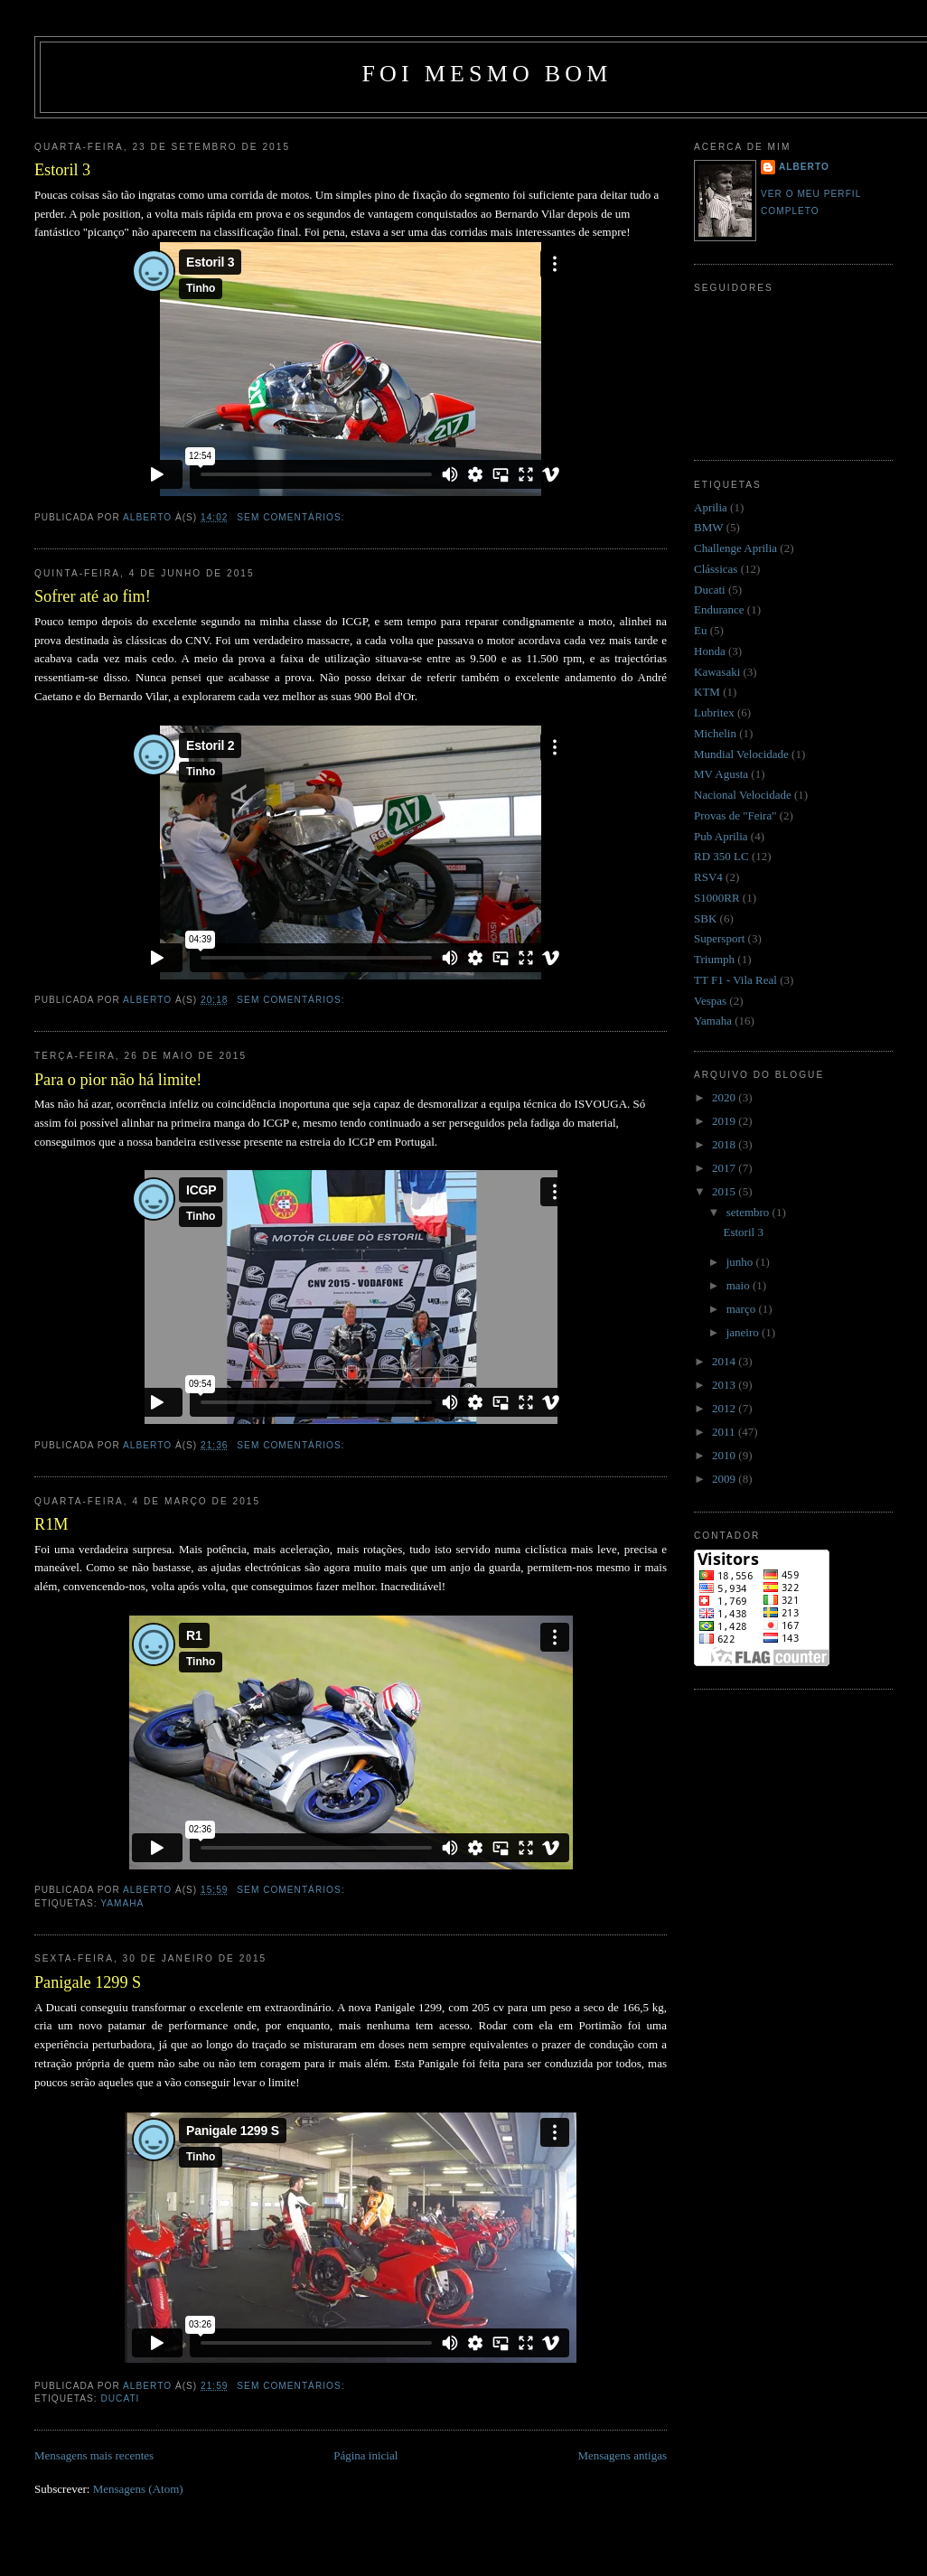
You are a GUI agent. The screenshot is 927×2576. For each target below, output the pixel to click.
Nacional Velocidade (742, 794)
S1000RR (717, 897)
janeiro (744, 1332)
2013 (725, 1384)
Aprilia (710, 507)
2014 (725, 1361)
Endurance (719, 609)
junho (741, 1262)
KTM (707, 691)
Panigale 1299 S (87, 1982)
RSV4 (708, 877)
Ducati (119, 2398)
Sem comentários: (292, 517)
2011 (725, 1431)
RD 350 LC (721, 856)
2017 (725, 1168)
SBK (705, 918)
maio (739, 1285)
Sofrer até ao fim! (92, 596)
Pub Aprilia (721, 836)
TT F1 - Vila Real (735, 980)
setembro (749, 1212)
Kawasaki (717, 672)
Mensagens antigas (622, 2455)
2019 (725, 1121)
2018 (725, 1144)
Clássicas (715, 569)
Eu (700, 630)
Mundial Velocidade (741, 754)
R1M (51, 1524)
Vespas (710, 1000)
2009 (725, 1478)
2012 (725, 1408)
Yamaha (122, 1903)
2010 (725, 1455)
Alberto (804, 167)
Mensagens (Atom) (138, 2489)
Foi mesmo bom (486, 74)
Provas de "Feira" (735, 815)
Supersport (719, 938)
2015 (725, 1191)
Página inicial (365, 2455)
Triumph (714, 959)
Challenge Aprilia (735, 548)
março (742, 1309)
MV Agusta (721, 774)
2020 (725, 1097)
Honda (710, 651)
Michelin (715, 733)
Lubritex (714, 712)
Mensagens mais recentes (94, 2455)
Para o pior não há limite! (117, 1080)
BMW (709, 527)
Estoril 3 (62, 170)
